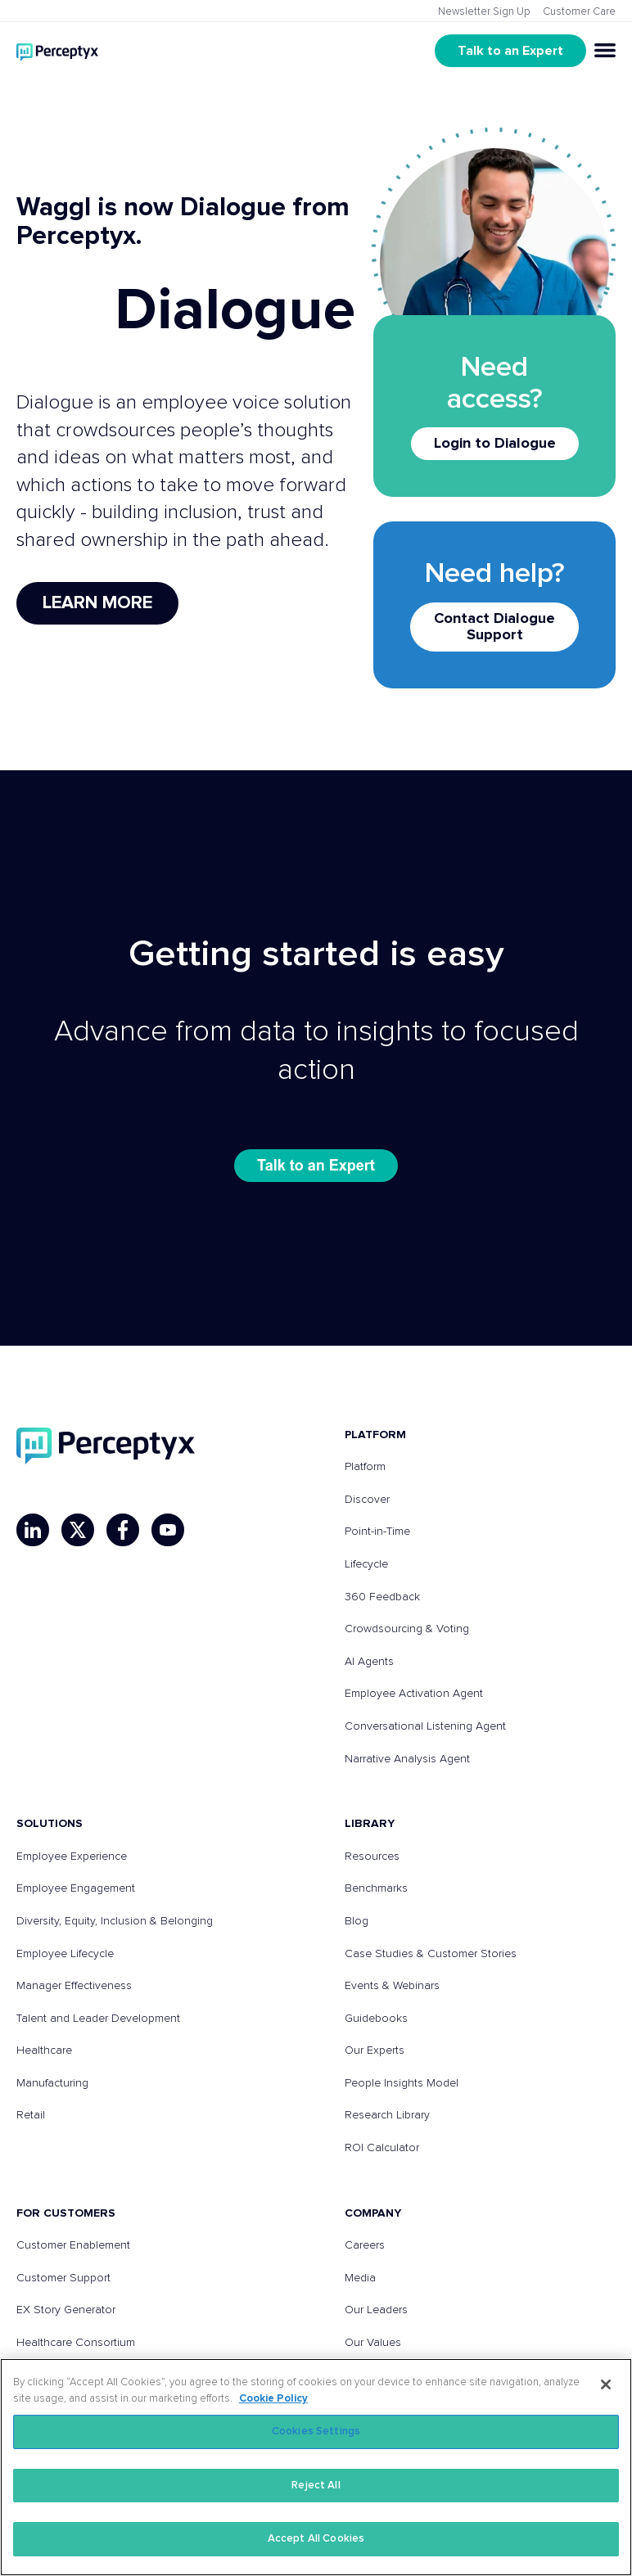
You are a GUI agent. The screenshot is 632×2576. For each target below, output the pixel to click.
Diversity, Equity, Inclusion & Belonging (114, 1921)
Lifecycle (366, 1564)
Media (360, 2278)
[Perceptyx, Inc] (105, 1446)
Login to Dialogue (495, 443)
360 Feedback (382, 1597)
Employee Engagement (75, 1888)
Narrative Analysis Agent (407, 1759)
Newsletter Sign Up (484, 12)
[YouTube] (167, 1530)
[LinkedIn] (32, 1530)
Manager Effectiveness (74, 1986)
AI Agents (369, 1661)
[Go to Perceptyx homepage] (57, 50)
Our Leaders (376, 2310)
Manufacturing (52, 2083)
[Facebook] (122, 1530)
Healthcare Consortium (75, 2342)
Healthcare (44, 2050)
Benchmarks (376, 1888)
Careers (365, 2245)
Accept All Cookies (316, 2538)
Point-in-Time (377, 1531)
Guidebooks (376, 2018)
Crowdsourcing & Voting (407, 1629)
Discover (367, 1499)
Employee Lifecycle (65, 1954)
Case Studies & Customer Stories (431, 1954)
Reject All (315, 2485)
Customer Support (63, 2278)
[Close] (606, 2384)
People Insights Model (401, 2083)
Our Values (373, 2342)
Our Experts (374, 2050)
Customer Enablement (73, 2245)
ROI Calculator (382, 2148)
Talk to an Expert (510, 50)
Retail (30, 2115)
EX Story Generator (65, 2310)
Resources (372, 1856)
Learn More (97, 603)
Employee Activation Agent (414, 1693)
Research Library (387, 2115)
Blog (356, 1921)
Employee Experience (71, 1856)
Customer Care (579, 12)
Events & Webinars (392, 1986)
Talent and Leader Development (98, 2018)
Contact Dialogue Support (494, 627)
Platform (365, 1467)
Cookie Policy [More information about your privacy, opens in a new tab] (273, 2398)
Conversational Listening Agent (425, 1726)
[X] (77, 1530)
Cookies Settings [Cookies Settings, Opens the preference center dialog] (316, 2431)
